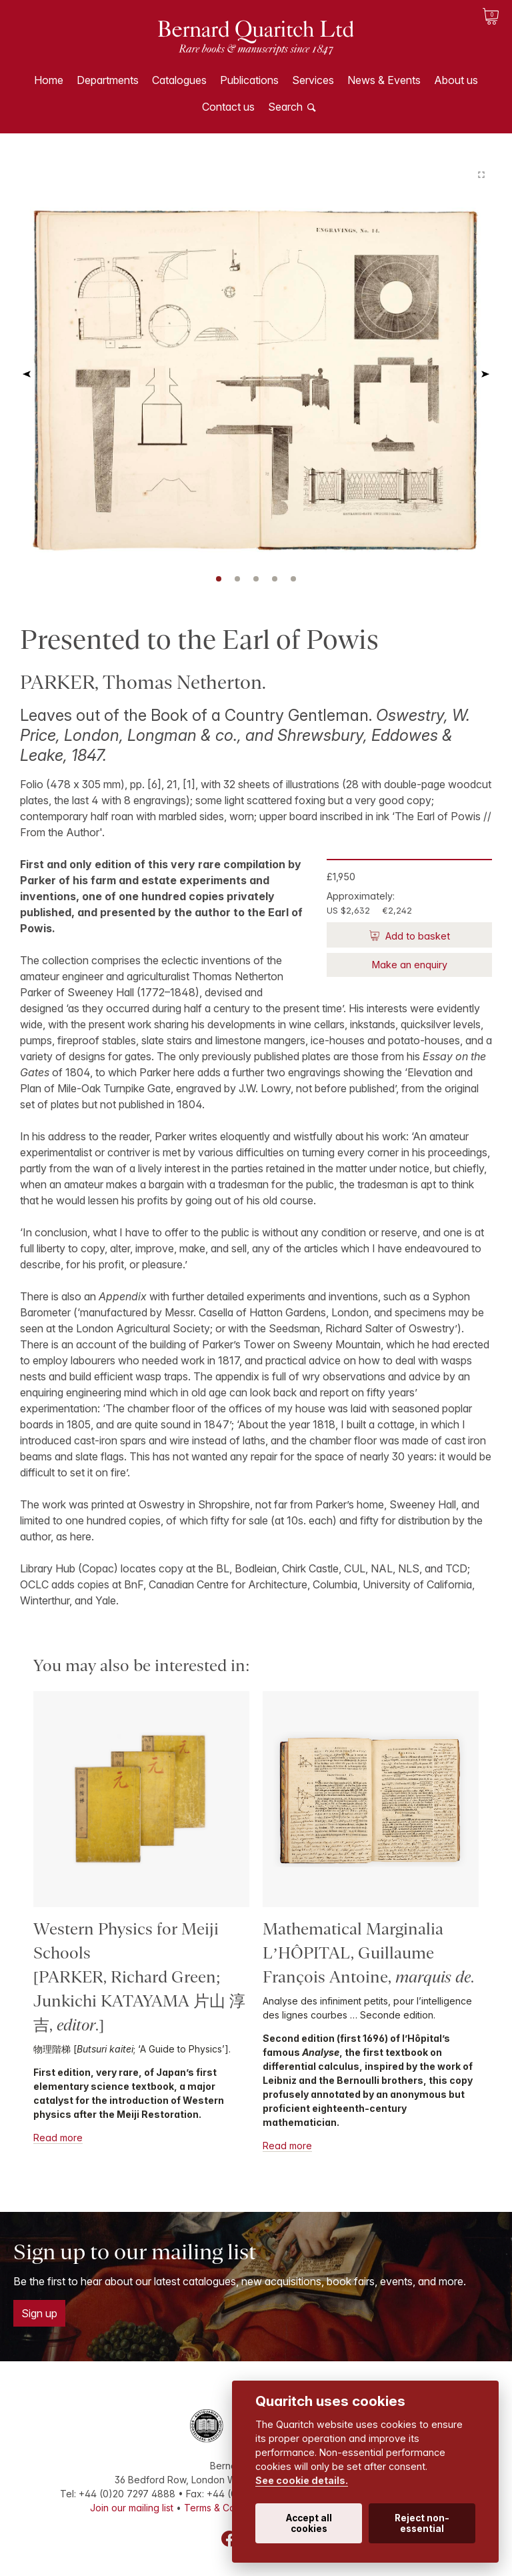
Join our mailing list (131, 2507)
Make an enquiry (409, 964)
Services (313, 80)
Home (48, 80)
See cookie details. (301, 2480)
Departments (108, 80)
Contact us (228, 106)
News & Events (384, 80)
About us (456, 80)
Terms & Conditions (226, 2507)
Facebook (229, 2539)
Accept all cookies (309, 2523)
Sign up (39, 2313)
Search (285, 106)
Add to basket (416, 936)
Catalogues (179, 80)
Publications (249, 80)
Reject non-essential (422, 2523)
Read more (58, 2137)
